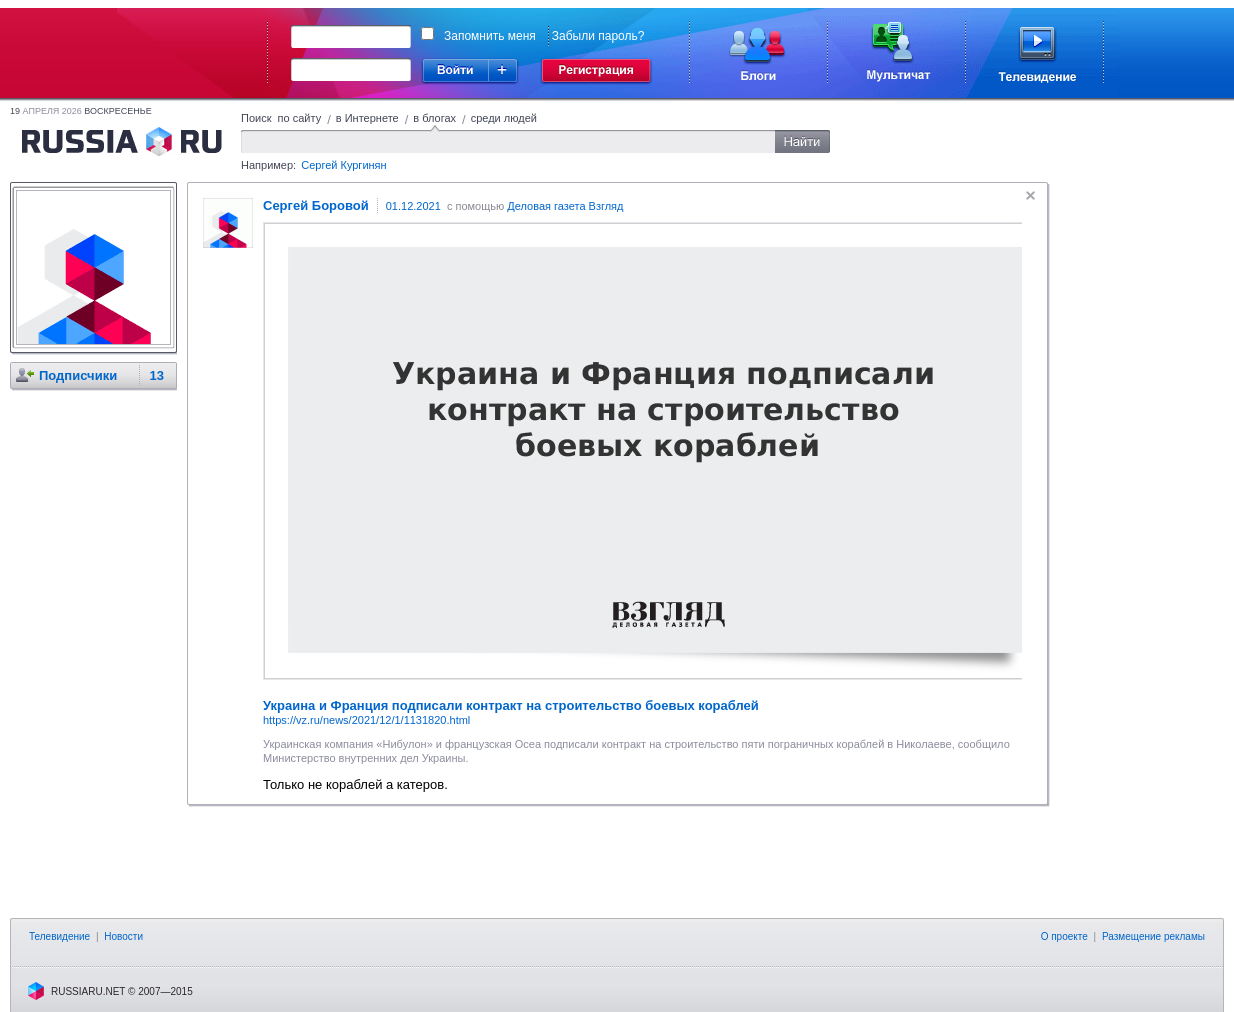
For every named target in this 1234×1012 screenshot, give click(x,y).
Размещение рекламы (1153, 936)
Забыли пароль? (598, 36)
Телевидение (59, 936)
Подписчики (78, 375)
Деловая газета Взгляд (565, 206)
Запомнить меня (490, 36)
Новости (123, 936)
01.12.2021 (413, 206)
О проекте (1064, 936)
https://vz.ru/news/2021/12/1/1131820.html (366, 720)
